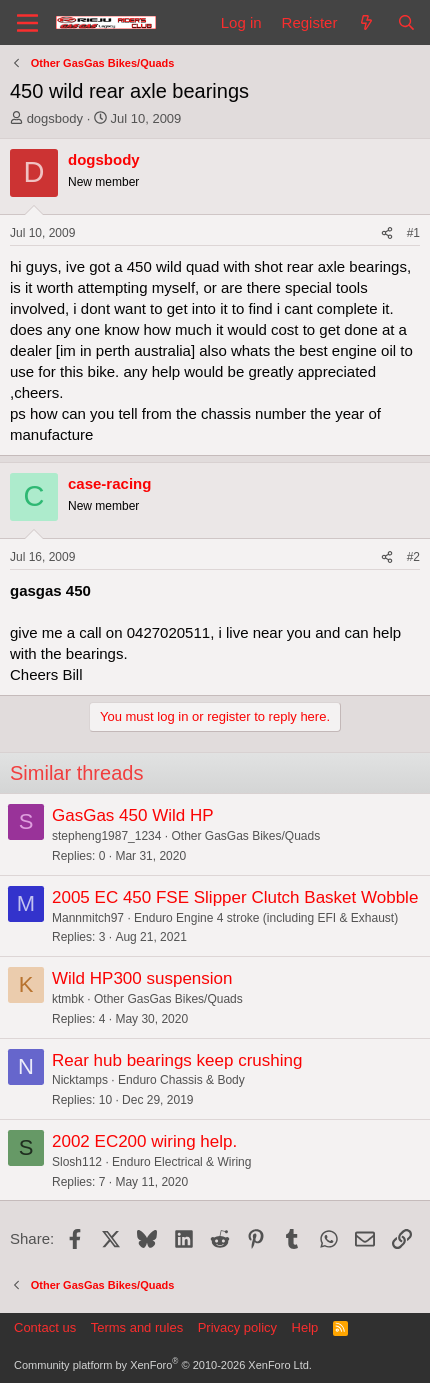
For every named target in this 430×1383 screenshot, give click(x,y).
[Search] (406, 22)
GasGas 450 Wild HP (133, 815)
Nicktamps (80, 1080)
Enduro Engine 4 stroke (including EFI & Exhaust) (266, 918)
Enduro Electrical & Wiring (181, 1162)
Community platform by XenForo (163, 1365)
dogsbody (55, 118)
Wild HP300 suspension (142, 978)
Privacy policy (237, 1327)
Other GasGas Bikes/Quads (245, 836)
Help (305, 1327)
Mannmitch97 (88, 918)
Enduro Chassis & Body (181, 1080)
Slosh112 (77, 1162)
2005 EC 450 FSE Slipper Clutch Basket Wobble (235, 897)
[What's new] (366, 22)
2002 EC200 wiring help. (144, 1141)
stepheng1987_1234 (106, 836)
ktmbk (68, 999)
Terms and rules (137, 1327)
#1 (413, 233)
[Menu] (27, 23)
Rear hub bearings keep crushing (177, 1060)
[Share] (387, 233)
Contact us (45, 1327)
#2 (413, 557)
